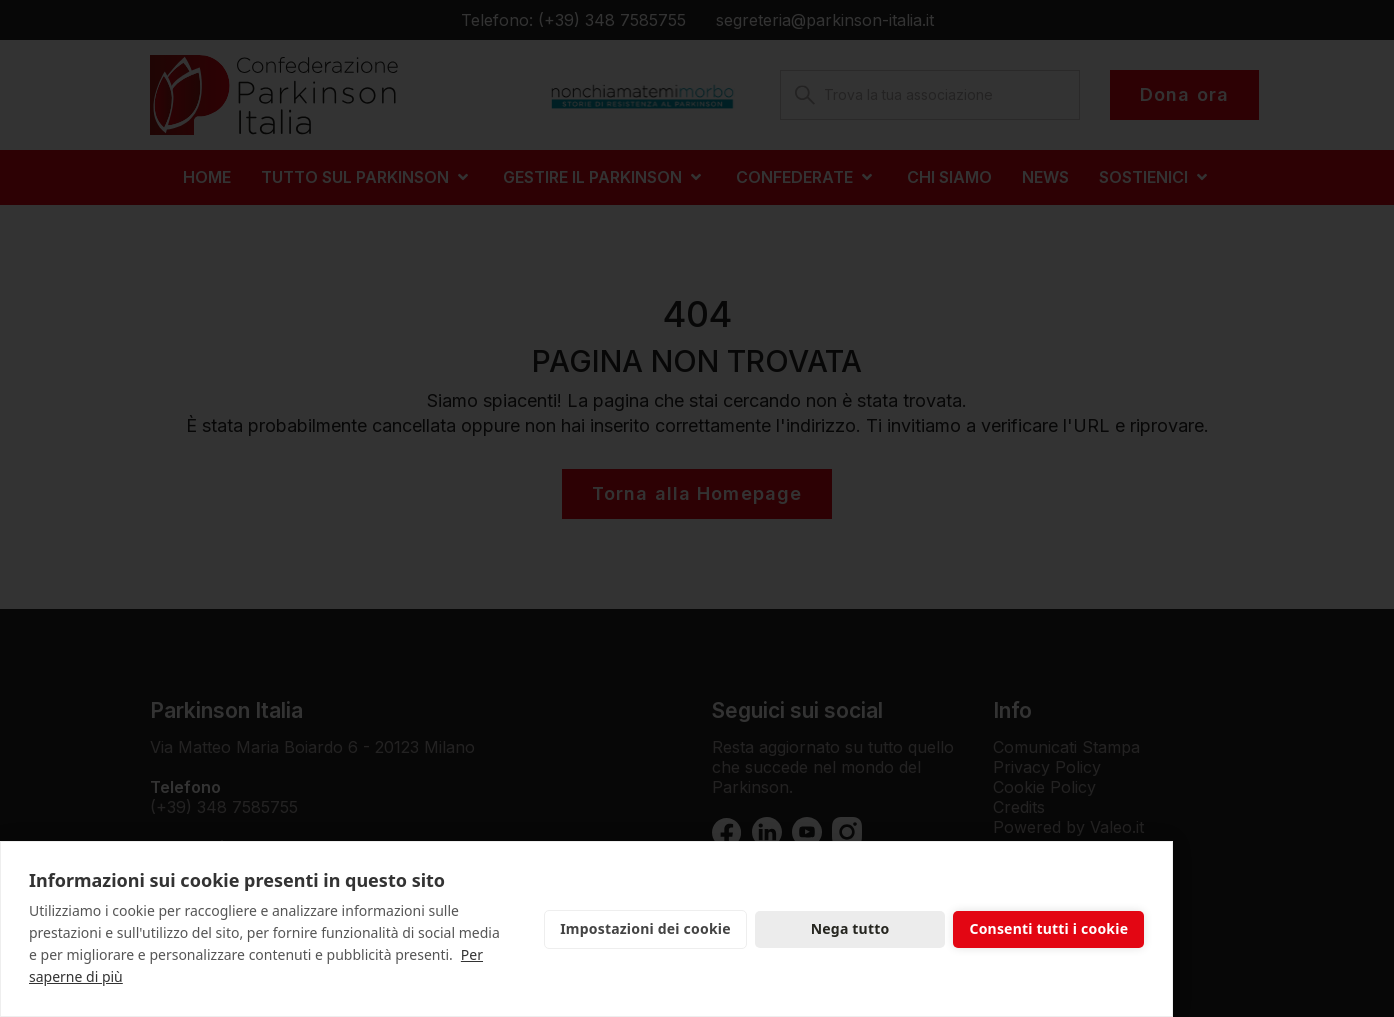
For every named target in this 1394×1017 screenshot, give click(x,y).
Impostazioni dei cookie (645, 928)
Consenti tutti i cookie (1048, 928)
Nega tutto (850, 928)
